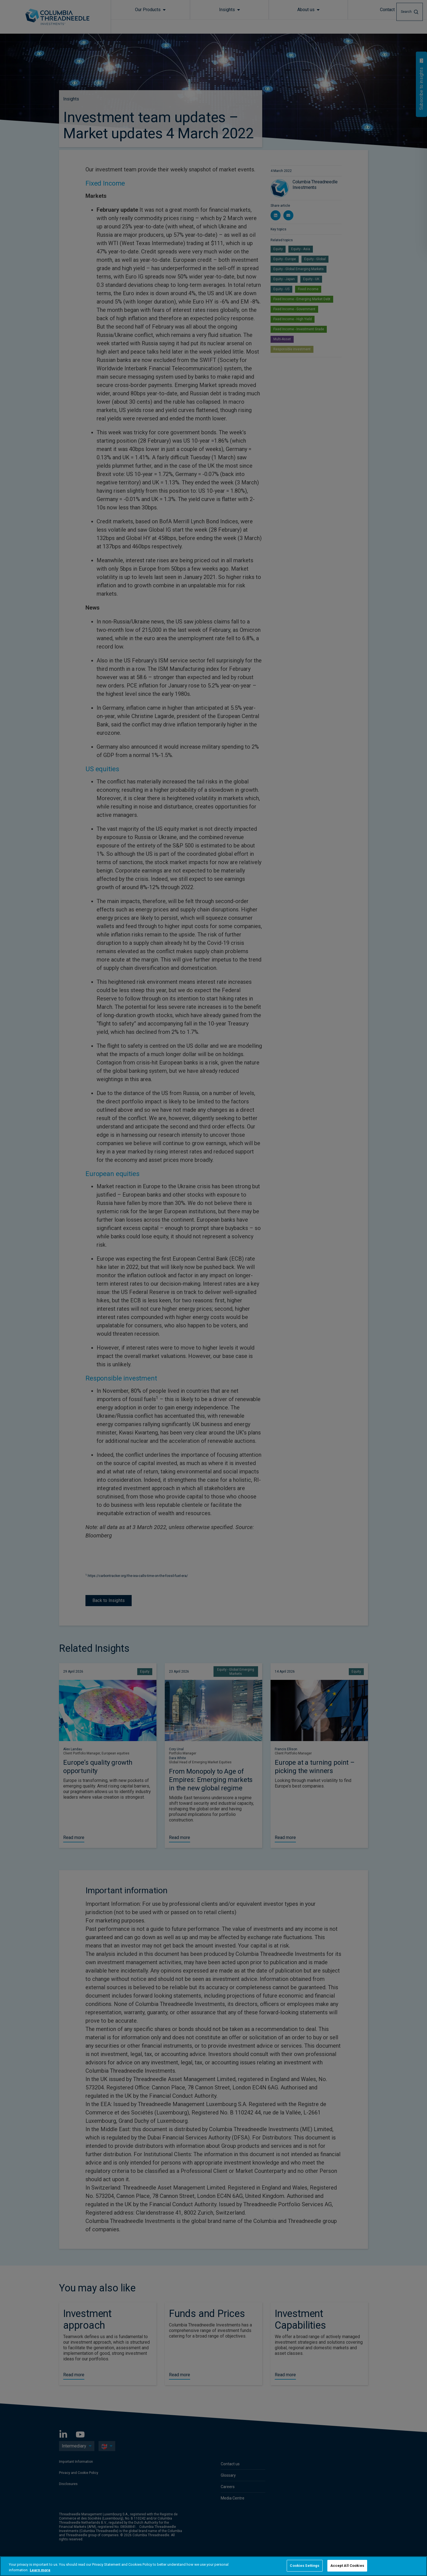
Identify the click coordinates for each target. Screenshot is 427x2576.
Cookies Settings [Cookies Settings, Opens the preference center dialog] (304, 2565)
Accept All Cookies (347, 2565)
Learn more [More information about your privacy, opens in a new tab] (40, 2570)
